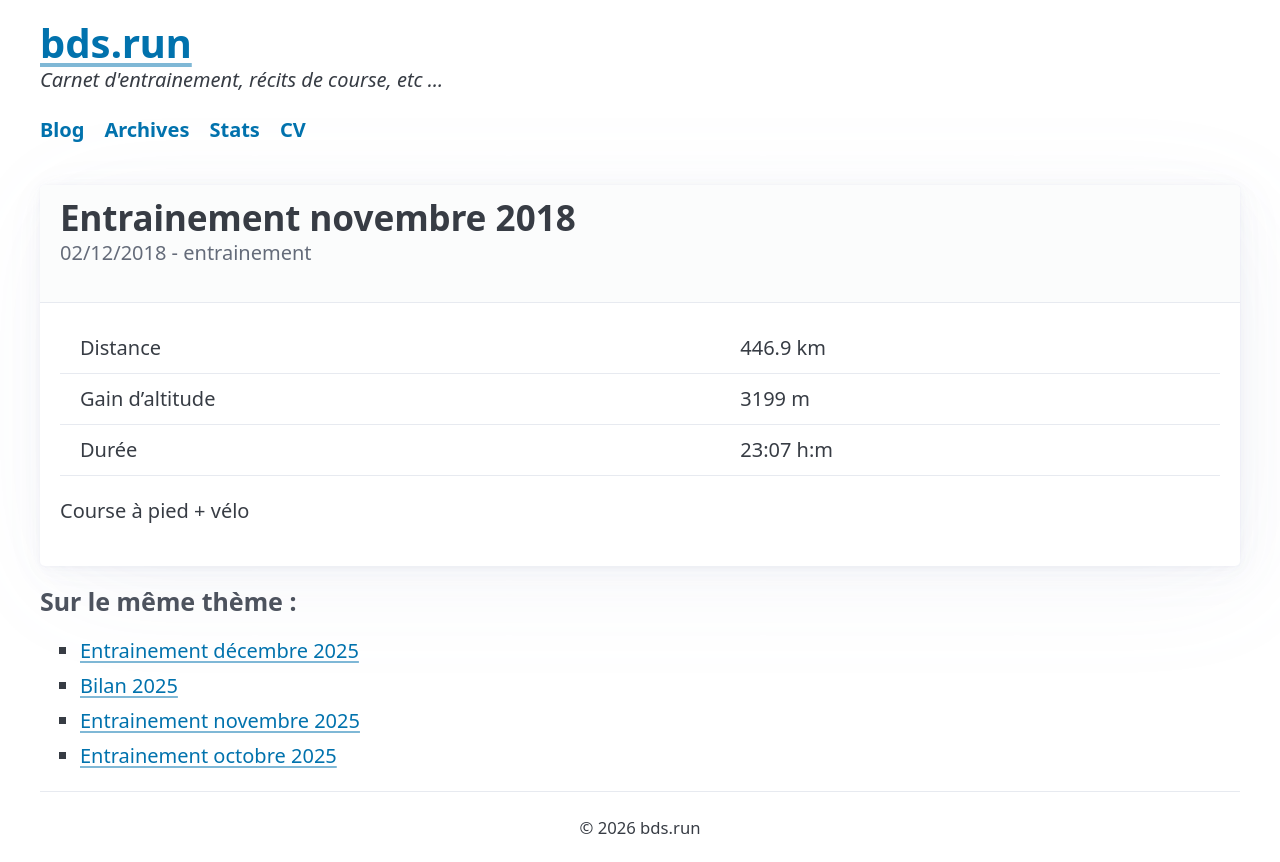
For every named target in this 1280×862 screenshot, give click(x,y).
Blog (62, 129)
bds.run (116, 42)
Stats (235, 129)
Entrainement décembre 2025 (219, 650)
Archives (146, 129)
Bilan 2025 (129, 685)
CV (293, 129)
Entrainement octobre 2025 (208, 755)
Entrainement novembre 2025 (220, 720)
